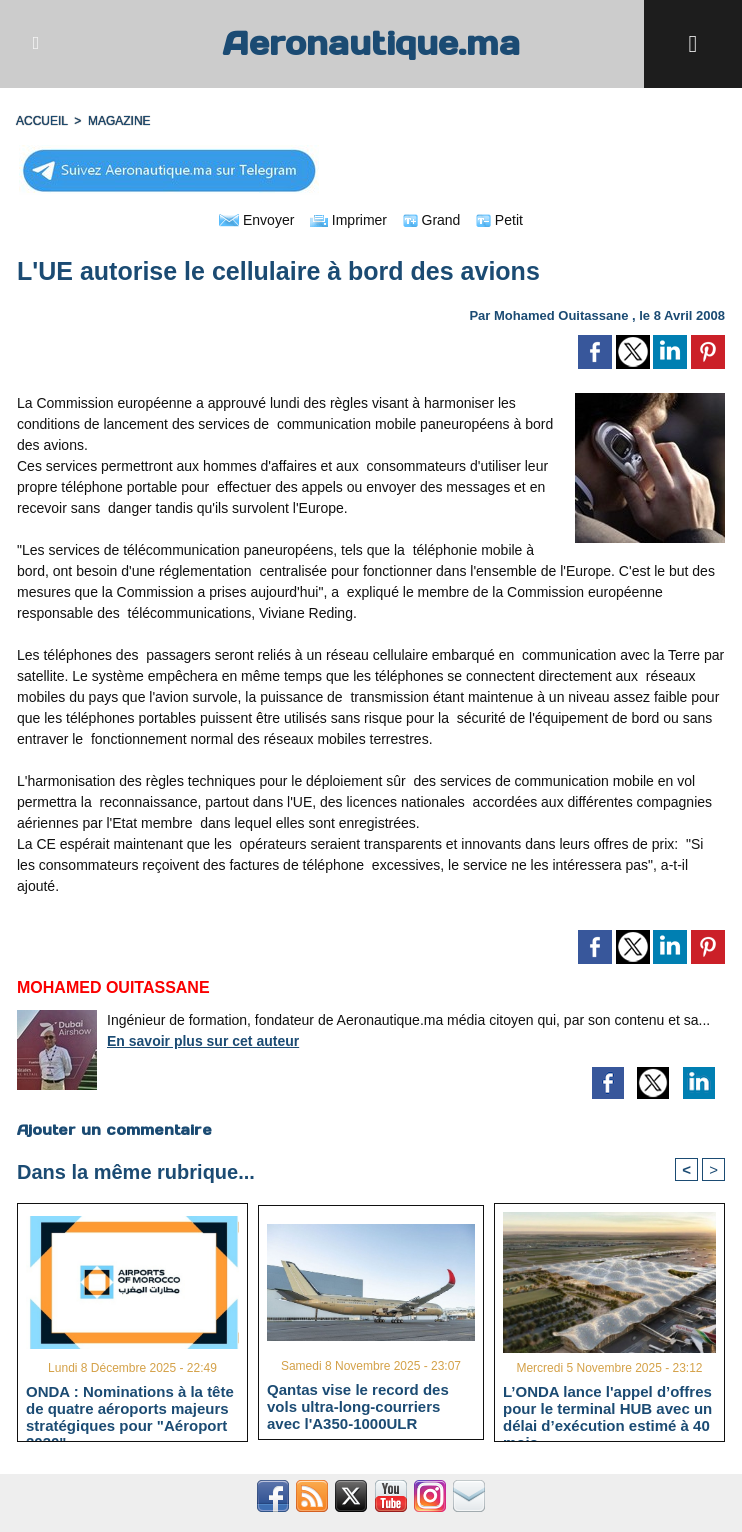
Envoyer (256, 220)
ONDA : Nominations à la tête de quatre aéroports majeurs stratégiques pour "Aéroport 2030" (130, 1408)
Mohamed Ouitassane (561, 315)
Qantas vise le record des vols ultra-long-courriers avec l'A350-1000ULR (358, 1406)
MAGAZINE (119, 121)
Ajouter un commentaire (114, 1130)
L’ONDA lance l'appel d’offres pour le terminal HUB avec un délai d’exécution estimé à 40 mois (607, 1408)
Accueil (42, 121)
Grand (432, 220)
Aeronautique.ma (371, 43)
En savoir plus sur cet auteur (203, 1041)
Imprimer (348, 220)
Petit (499, 220)
